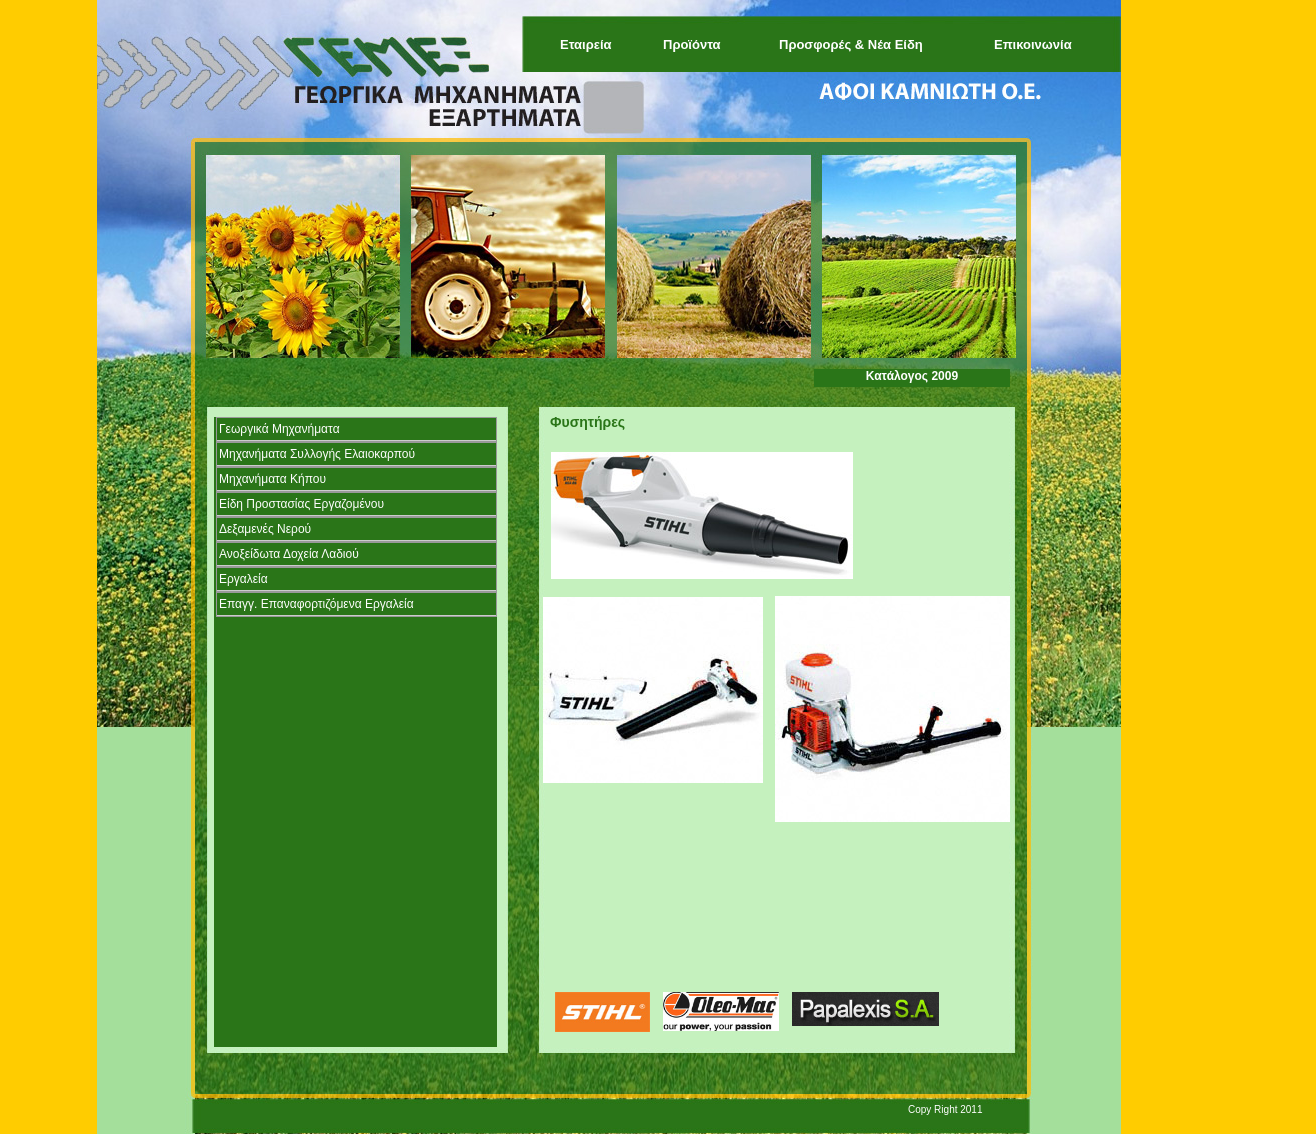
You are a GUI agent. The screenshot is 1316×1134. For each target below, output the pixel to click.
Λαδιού (289, 554)
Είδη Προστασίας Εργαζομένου (301, 504)
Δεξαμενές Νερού (265, 529)
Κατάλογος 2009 (912, 376)
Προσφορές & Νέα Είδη (851, 44)
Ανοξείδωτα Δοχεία (269, 554)
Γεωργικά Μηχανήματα (279, 429)
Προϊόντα (692, 44)
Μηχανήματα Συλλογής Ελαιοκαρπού (317, 454)
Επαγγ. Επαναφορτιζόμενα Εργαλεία (316, 604)
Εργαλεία (243, 579)
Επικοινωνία (1033, 44)
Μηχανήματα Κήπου (272, 479)
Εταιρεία (586, 44)
